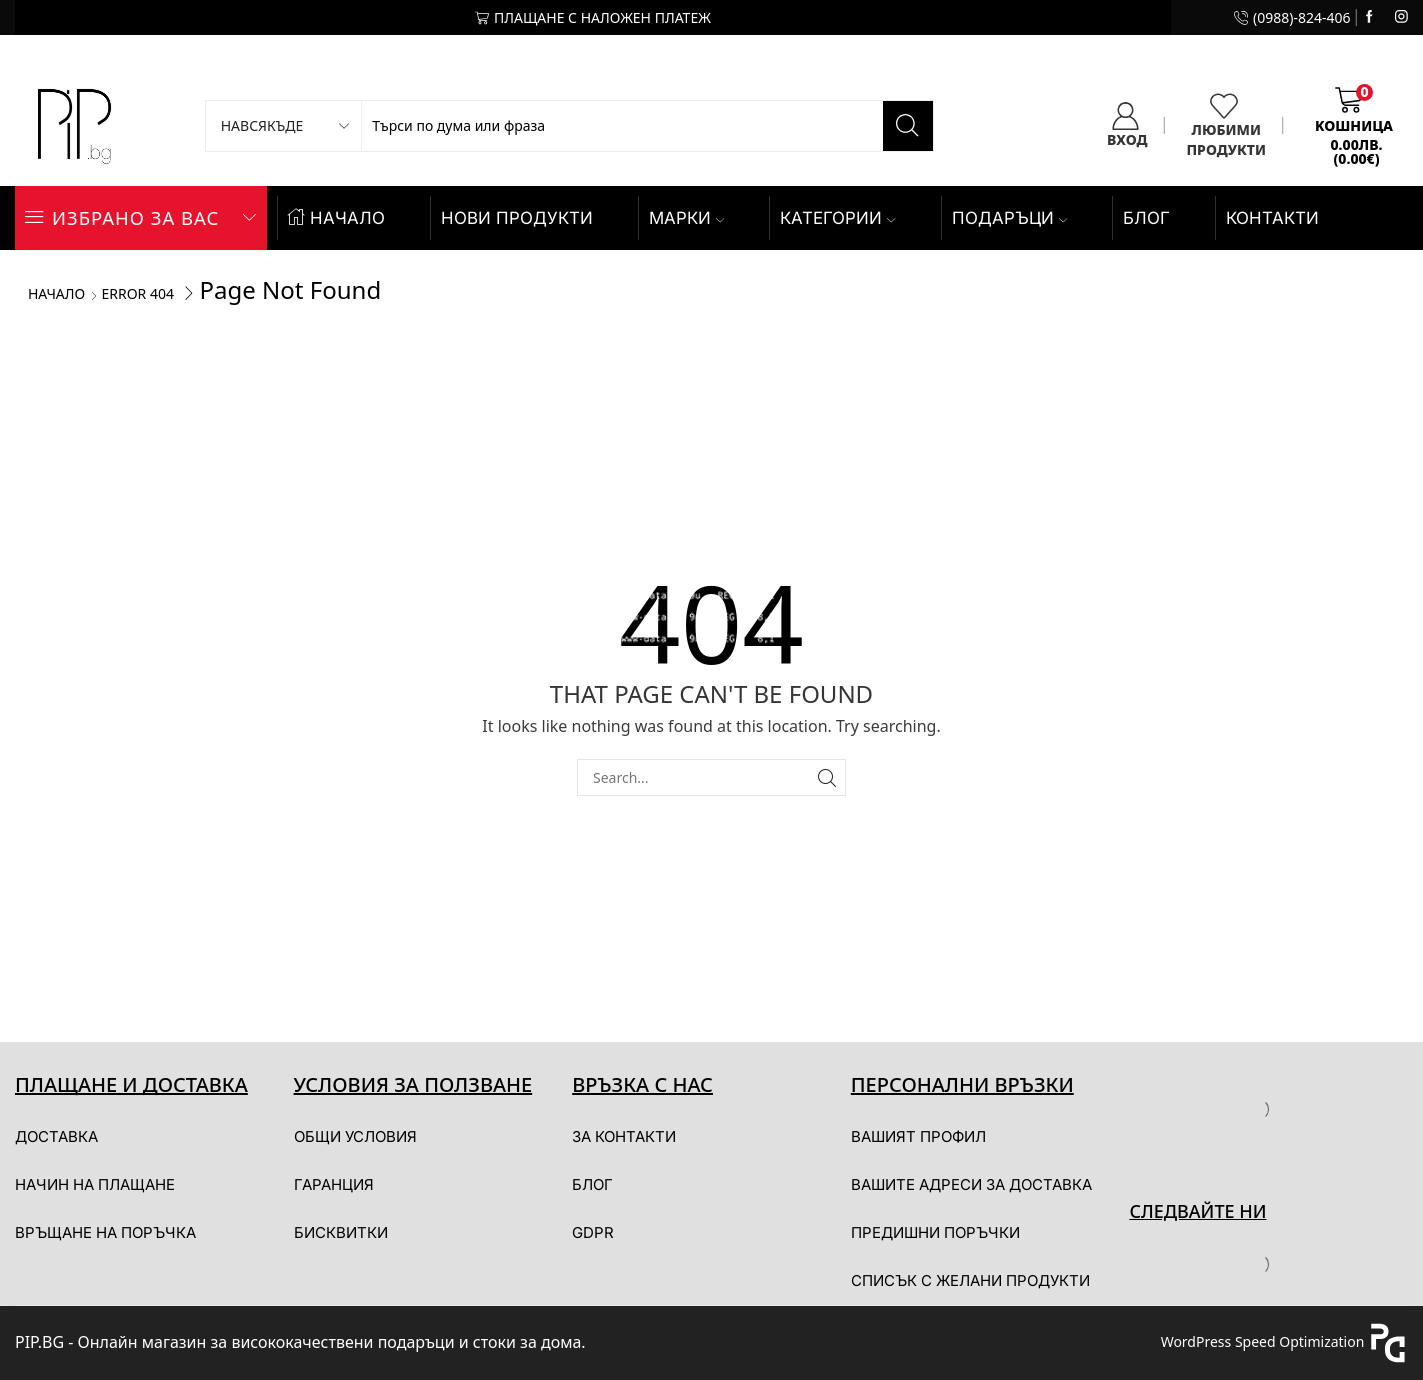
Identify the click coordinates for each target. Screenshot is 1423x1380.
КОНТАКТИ (1272, 218)
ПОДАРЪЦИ (1009, 218)
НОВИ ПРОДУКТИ (517, 218)
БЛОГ (1146, 218)
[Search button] (908, 126)
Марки (686, 218)
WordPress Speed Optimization (1263, 1341)
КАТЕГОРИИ (837, 218)
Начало (56, 293)
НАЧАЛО (336, 218)
